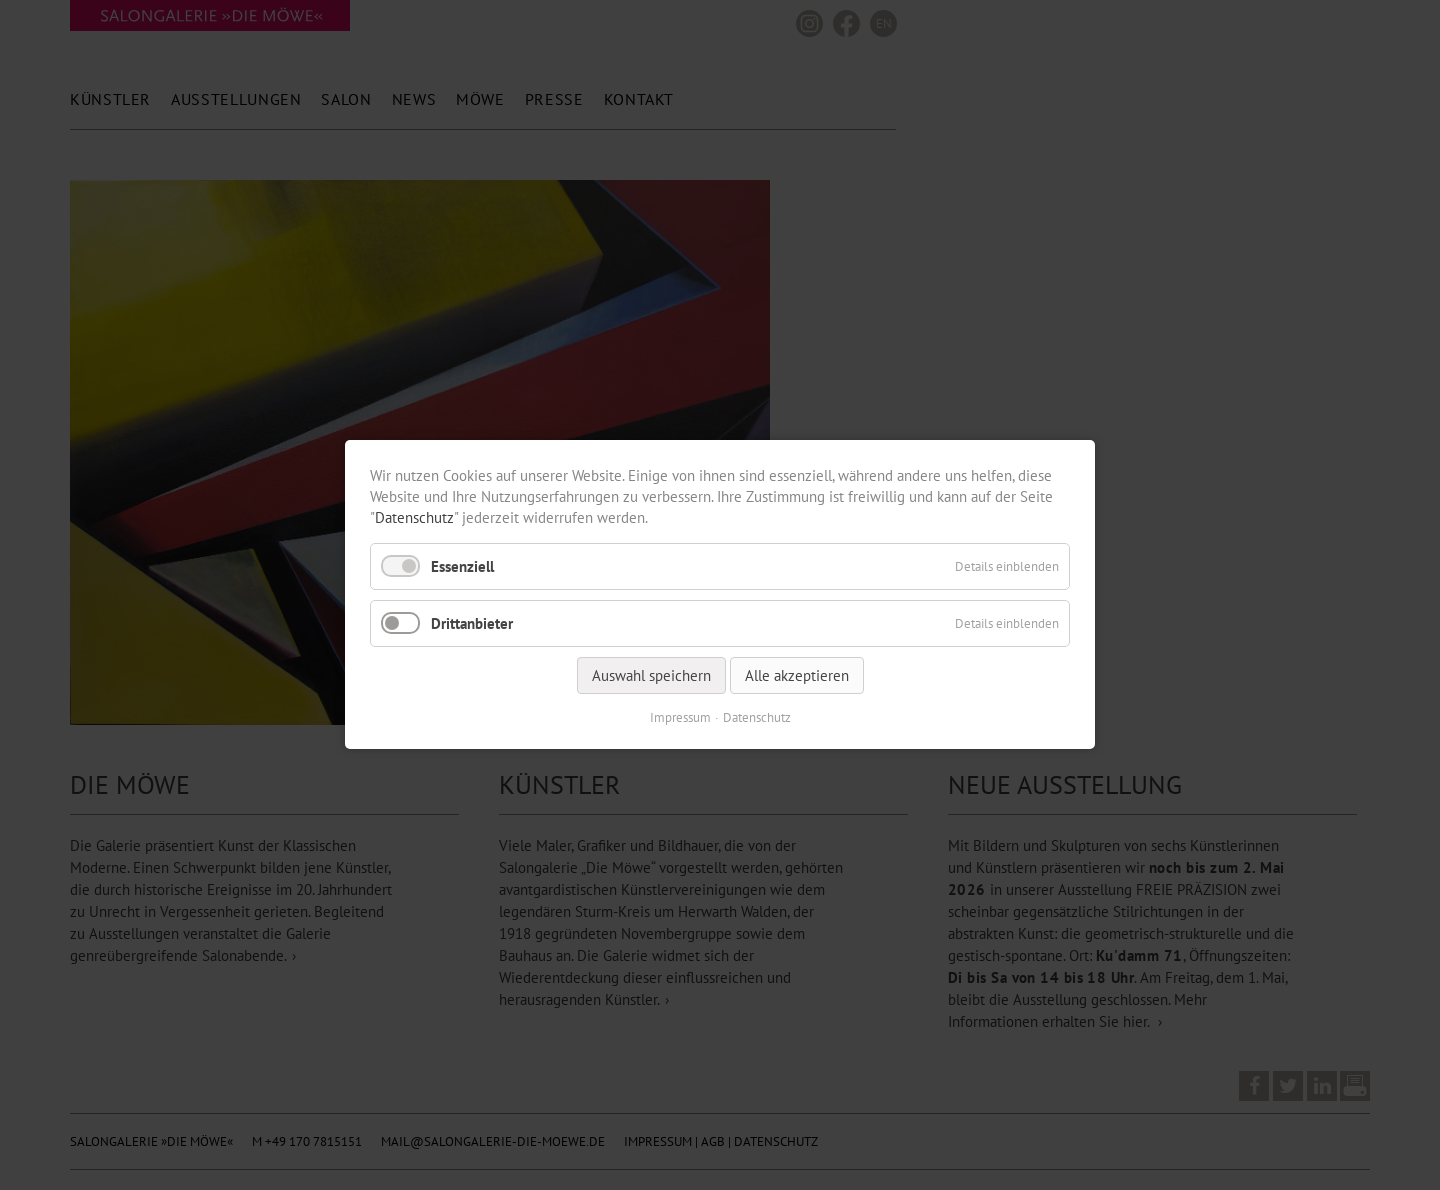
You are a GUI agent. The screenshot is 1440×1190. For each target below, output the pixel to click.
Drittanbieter (472, 623)
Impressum (680, 718)
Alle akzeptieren (797, 676)
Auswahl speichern (651, 676)
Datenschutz (414, 517)
